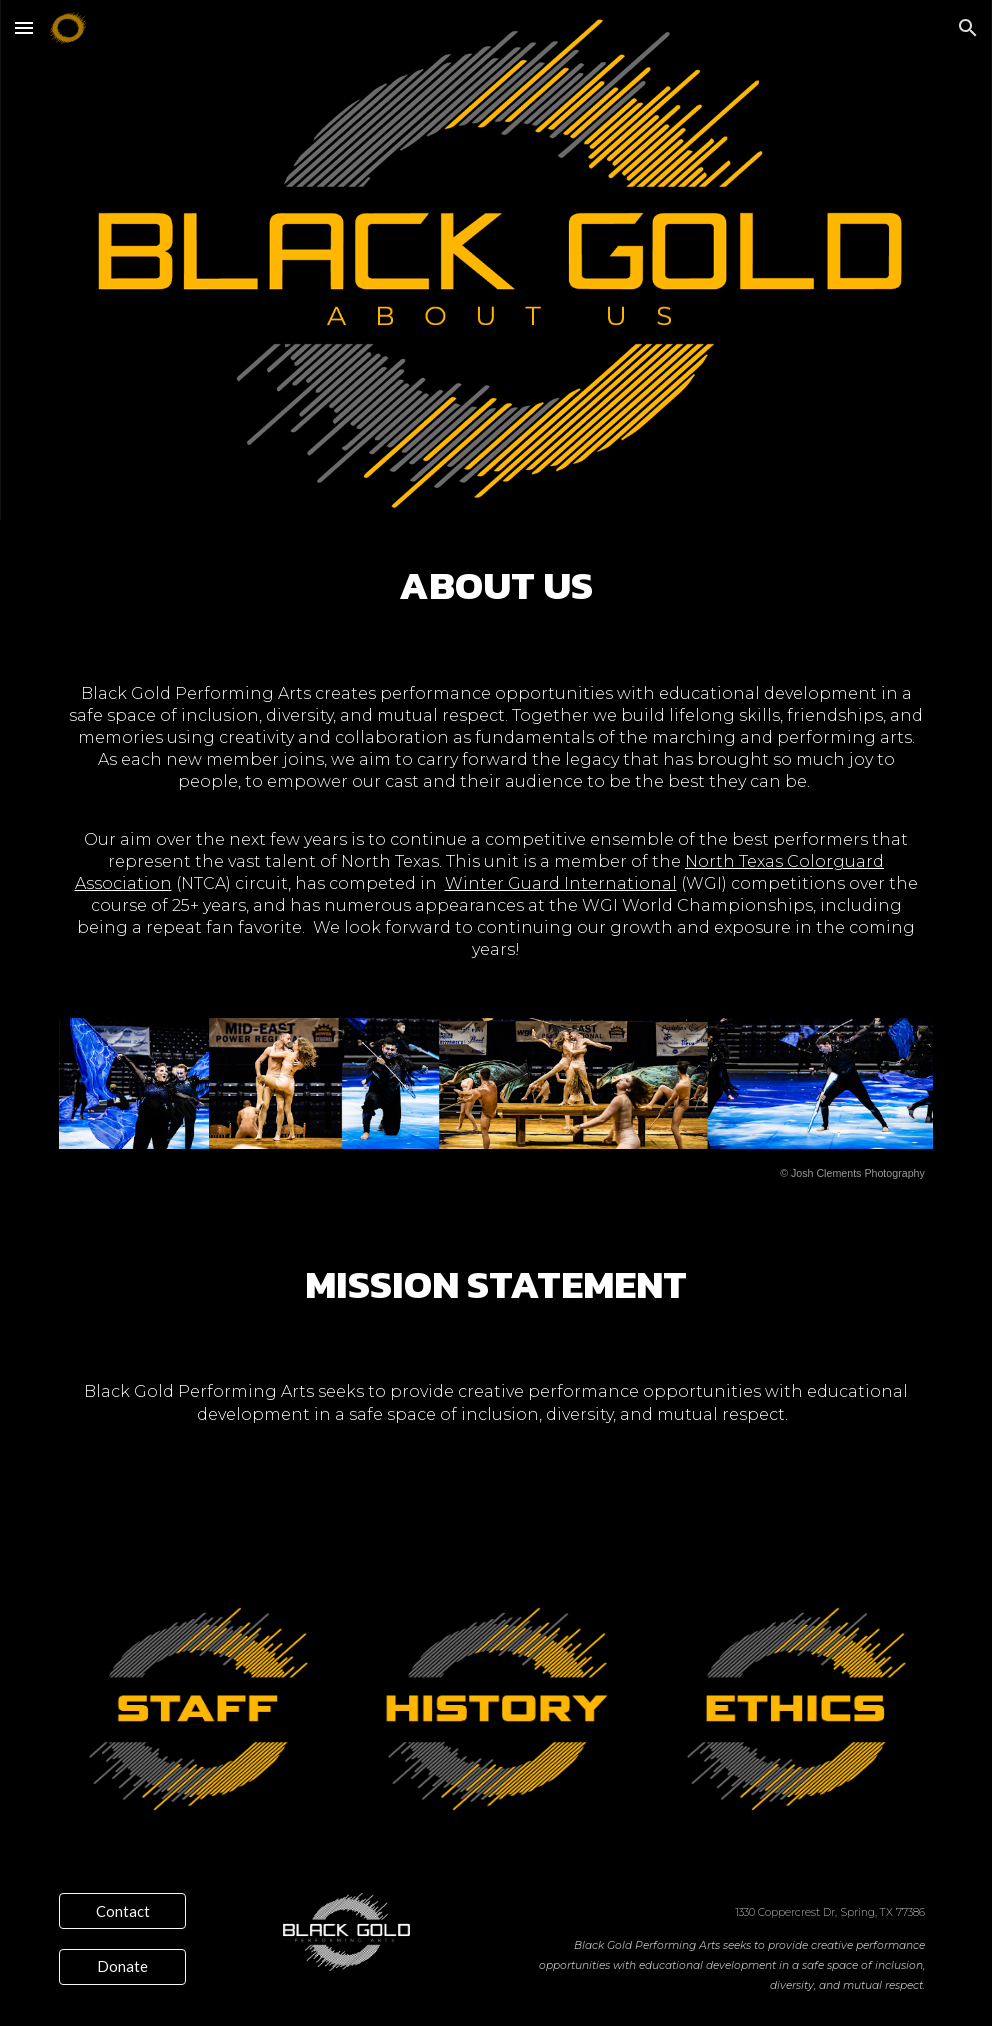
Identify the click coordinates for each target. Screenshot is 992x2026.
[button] (24, 27)
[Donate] (122, 1966)
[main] (496, 585)
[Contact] (122, 1911)
